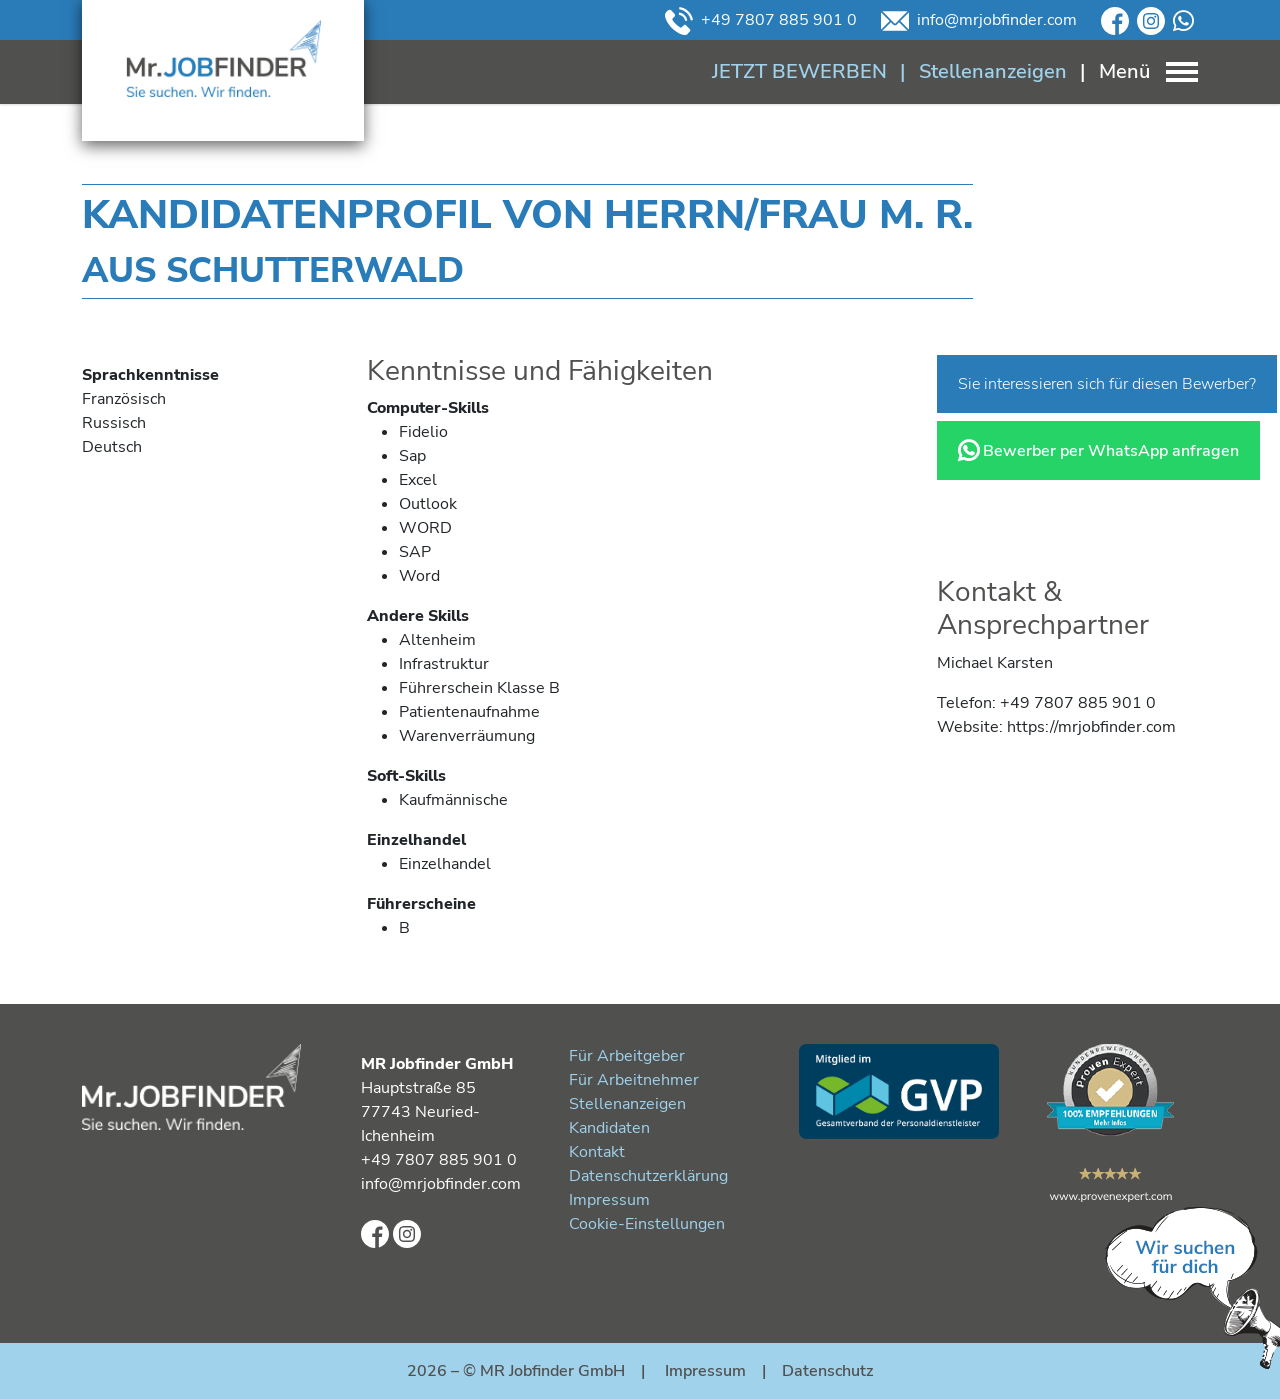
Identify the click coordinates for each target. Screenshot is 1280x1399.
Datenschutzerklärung (648, 1176)
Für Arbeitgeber (627, 1056)
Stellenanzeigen (627, 1104)
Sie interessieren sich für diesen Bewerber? (1107, 384)
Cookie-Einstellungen (647, 1224)
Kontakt (597, 1152)
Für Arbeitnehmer (634, 1080)
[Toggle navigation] (1132, 71)
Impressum (609, 1200)
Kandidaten (609, 1128)
